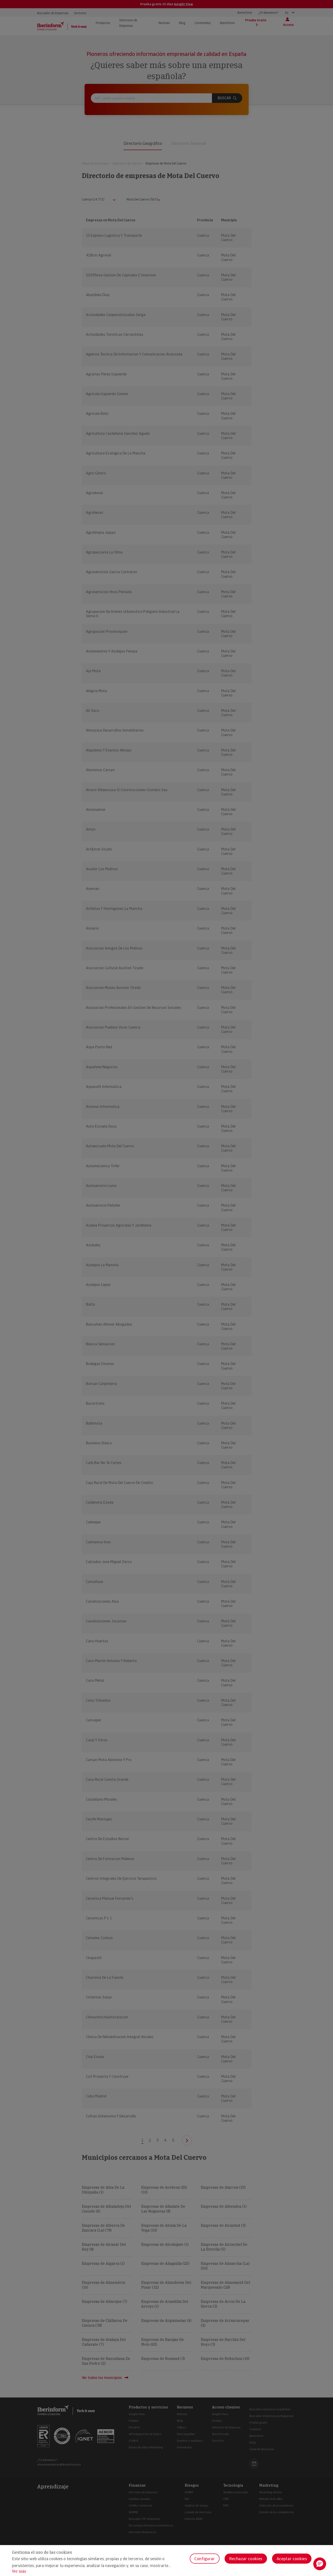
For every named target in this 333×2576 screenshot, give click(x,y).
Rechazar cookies (245, 2558)
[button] (319, 2563)
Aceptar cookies (292, 2558)
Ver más (19, 2571)
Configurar (204, 2558)
